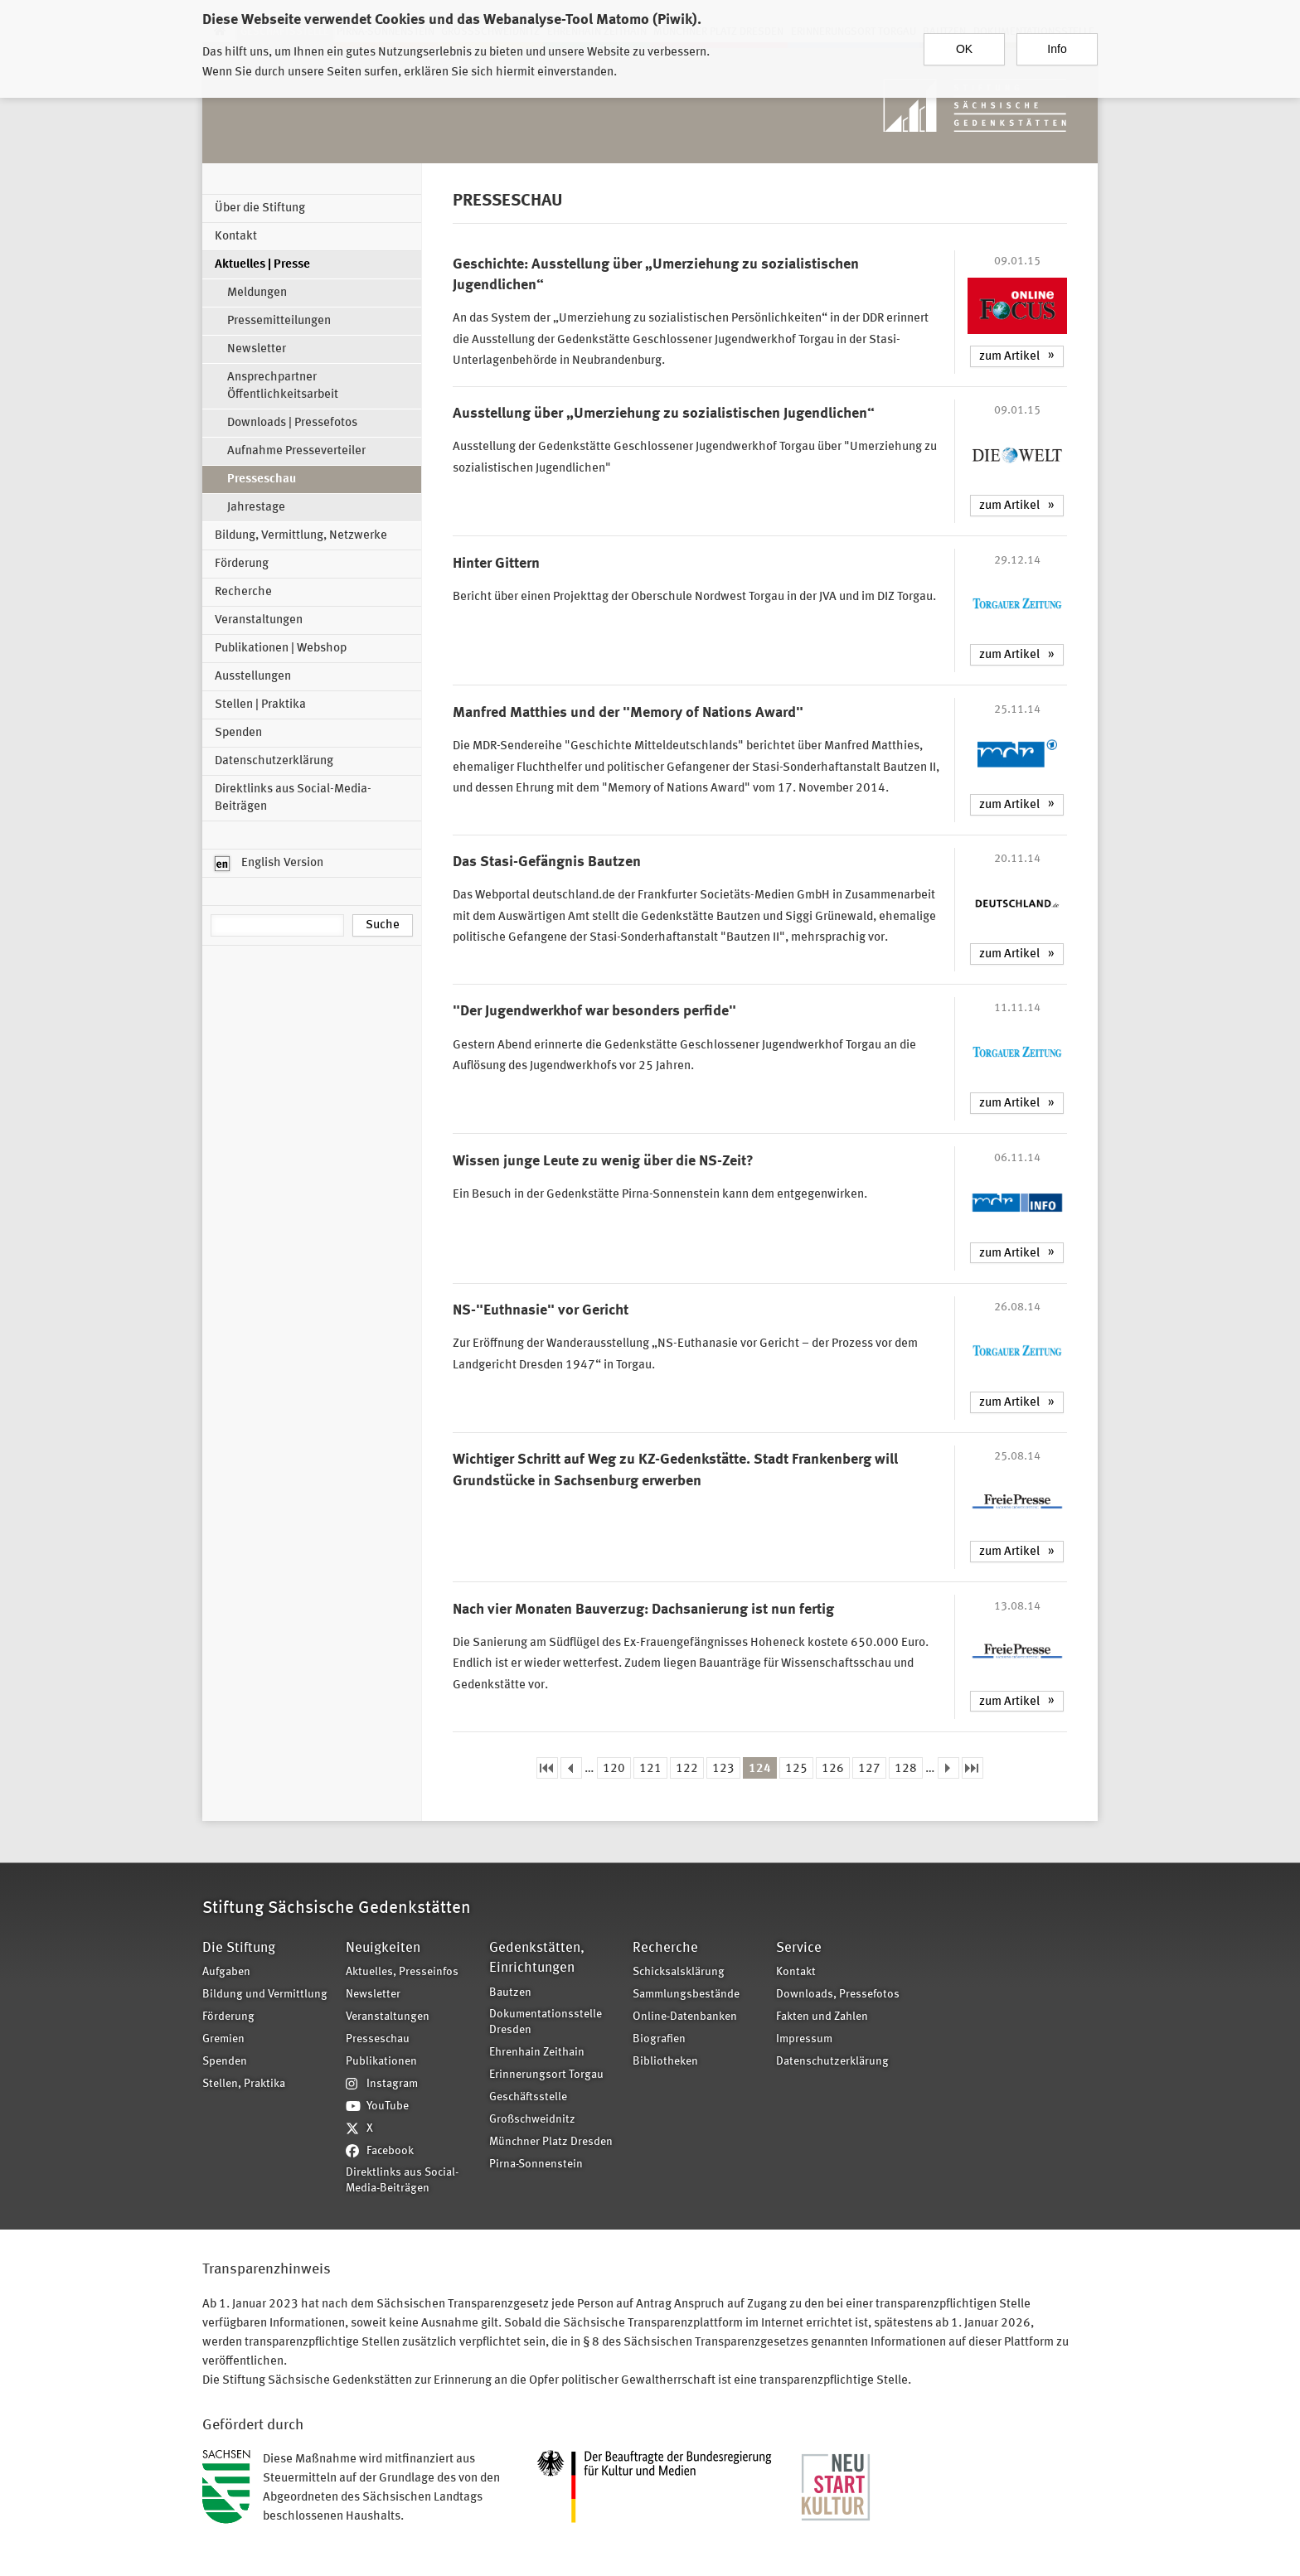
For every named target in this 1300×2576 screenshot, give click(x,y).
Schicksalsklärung (679, 1972)
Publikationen (381, 2061)
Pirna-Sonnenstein (536, 2164)
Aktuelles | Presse (262, 265)
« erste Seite (547, 1768)
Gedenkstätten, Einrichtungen (537, 1958)
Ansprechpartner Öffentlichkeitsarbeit (282, 386)
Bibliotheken (665, 2061)
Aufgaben (226, 1972)
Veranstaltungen (259, 620)
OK (964, 48)
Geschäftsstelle (528, 2097)
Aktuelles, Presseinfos (402, 1972)
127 (869, 1769)
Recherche (243, 592)
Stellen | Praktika (260, 705)
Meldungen (257, 293)
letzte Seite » (972, 1768)
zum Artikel (1009, 357)
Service (799, 1948)
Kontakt (236, 236)
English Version (269, 863)
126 (833, 1769)
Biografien (659, 2039)
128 (906, 1769)
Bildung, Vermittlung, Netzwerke (301, 536)
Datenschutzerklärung (274, 761)
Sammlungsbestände (686, 1994)
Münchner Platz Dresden (551, 2142)
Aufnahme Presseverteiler (296, 451)
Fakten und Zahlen (822, 2017)
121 (650, 1769)
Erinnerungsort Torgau (546, 2075)
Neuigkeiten (383, 1948)
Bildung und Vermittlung (264, 1994)
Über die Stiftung (260, 208)
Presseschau (261, 479)
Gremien (223, 2039)
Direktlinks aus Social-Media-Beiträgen (293, 798)
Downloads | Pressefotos (292, 423)
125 (796, 1769)
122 (687, 1769)
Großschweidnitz (532, 2119)
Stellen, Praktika (243, 2084)
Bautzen (510, 1993)
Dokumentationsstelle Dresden (545, 2022)
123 (723, 1769)
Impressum (804, 2039)
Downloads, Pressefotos (838, 1994)
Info (1056, 48)
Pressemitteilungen (279, 321)
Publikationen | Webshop (281, 648)
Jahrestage (256, 507)
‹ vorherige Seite (571, 1768)
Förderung (242, 564)
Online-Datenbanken (685, 2017)
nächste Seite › (948, 1768)
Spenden (238, 733)
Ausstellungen (253, 677)
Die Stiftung (238, 1948)
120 (614, 1769)
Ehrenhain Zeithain (537, 2052)
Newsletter (256, 349)
